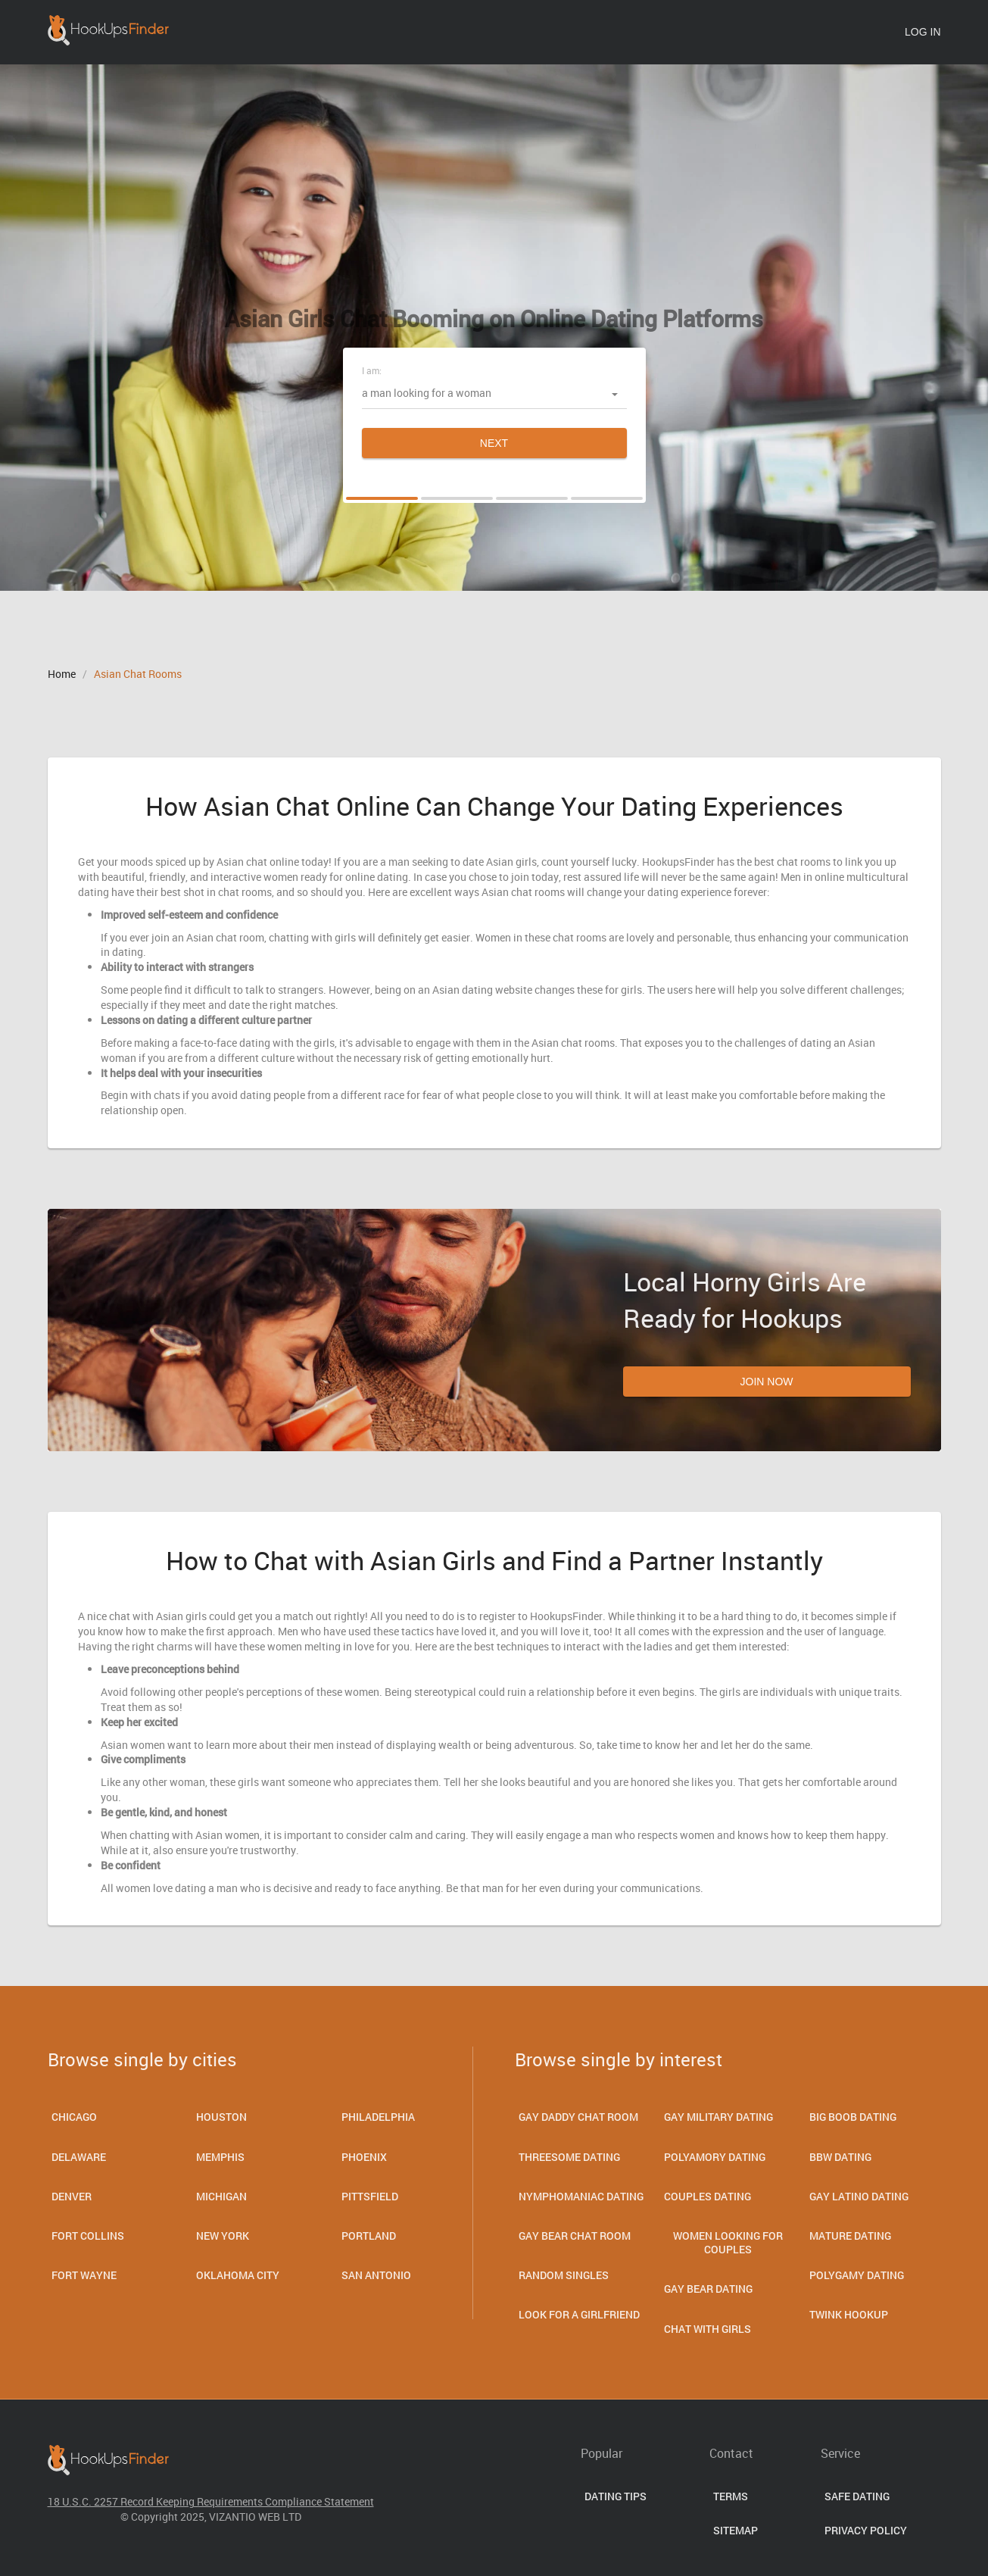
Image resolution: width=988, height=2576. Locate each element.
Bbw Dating (840, 2157)
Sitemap (735, 2530)
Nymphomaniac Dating (581, 2196)
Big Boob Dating (852, 2116)
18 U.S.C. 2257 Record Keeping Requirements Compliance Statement (211, 2501)
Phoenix (364, 2157)
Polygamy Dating (856, 2275)
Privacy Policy (865, 2530)
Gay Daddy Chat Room (578, 2116)
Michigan (221, 2196)
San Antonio (376, 2275)
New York (222, 2235)
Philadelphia (378, 2116)
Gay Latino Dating (859, 2196)
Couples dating (707, 2196)
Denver (71, 2196)
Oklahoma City (237, 2275)
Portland (368, 2235)
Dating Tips (615, 2496)
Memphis (220, 2157)
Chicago (74, 2116)
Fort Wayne (84, 2275)
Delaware (78, 2157)
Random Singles (564, 2275)
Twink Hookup (848, 2314)
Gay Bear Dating (708, 2288)
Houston (221, 2116)
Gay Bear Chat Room (575, 2235)
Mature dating (850, 2235)
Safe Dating (857, 2496)
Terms (730, 2496)
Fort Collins (87, 2235)
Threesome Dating (569, 2157)
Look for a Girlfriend (579, 2314)
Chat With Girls (707, 2329)
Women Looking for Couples (728, 2242)
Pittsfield (369, 2196)
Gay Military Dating (718, 2116)
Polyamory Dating (714, 2157)
